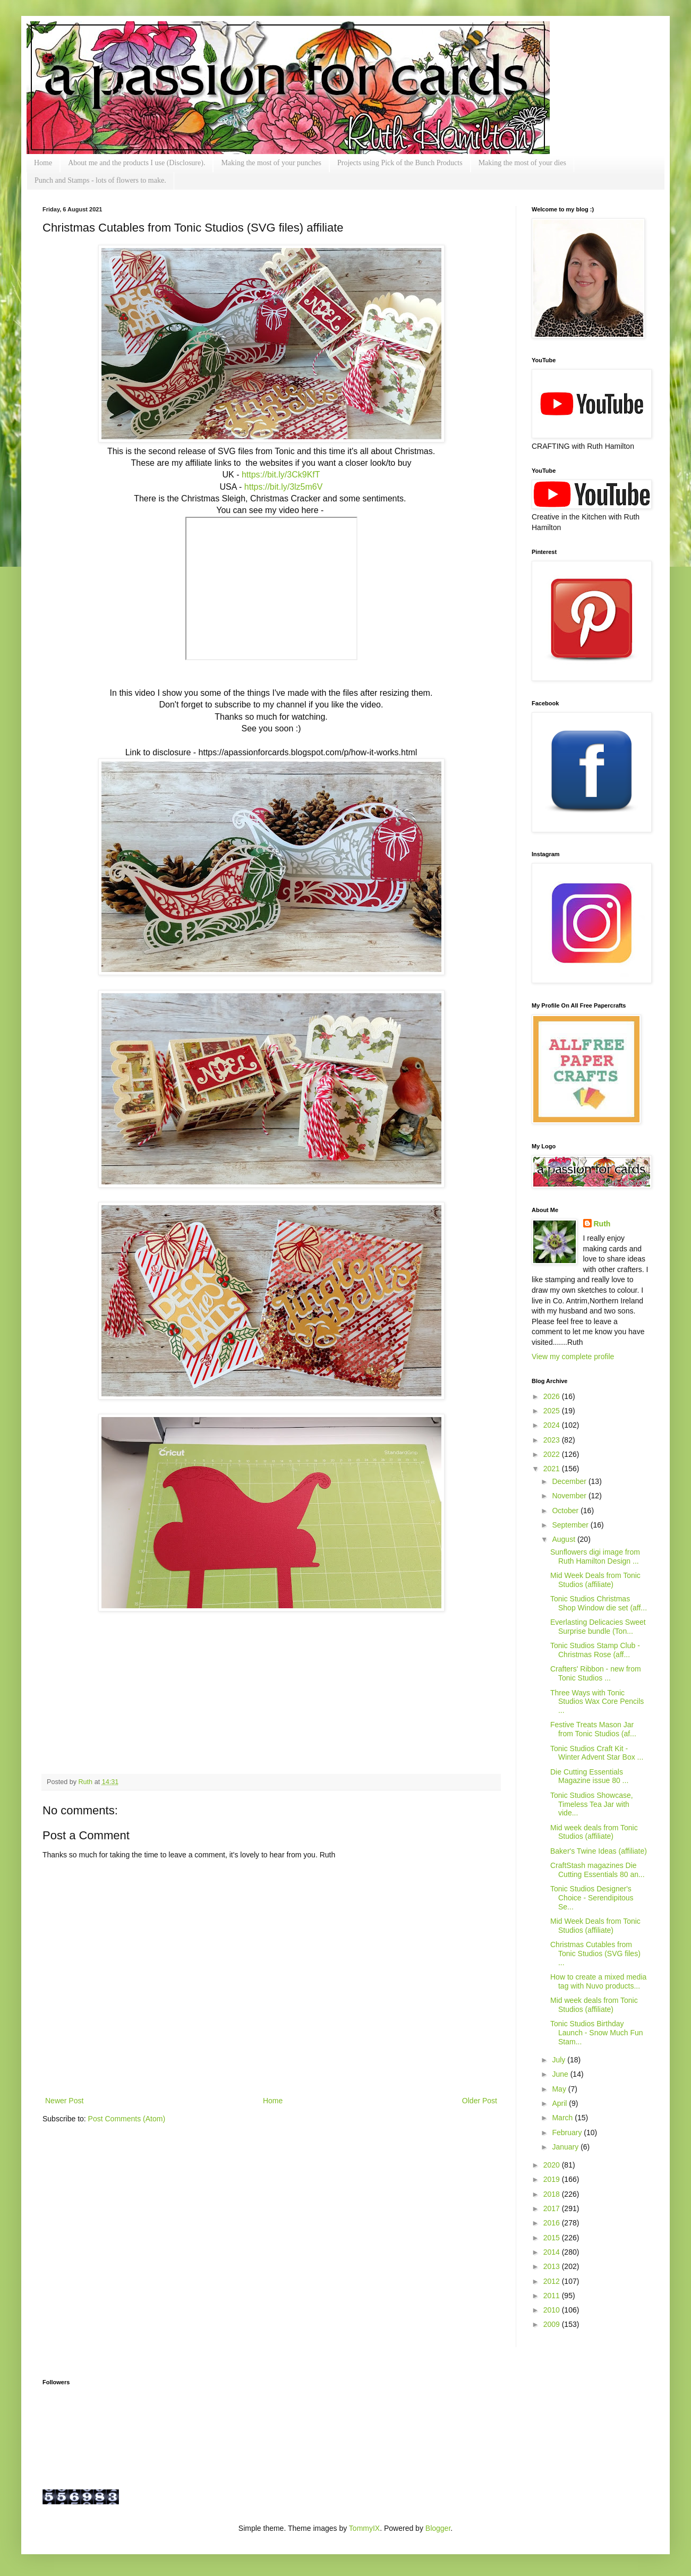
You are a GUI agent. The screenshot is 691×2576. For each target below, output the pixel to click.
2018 (552, 2194)
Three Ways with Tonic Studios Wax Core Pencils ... (597, 1701)
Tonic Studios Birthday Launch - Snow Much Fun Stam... (596, 2032)
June (561, 2074)
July (559, 2059)
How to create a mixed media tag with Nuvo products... (598, 1981)
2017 (552, 2208)
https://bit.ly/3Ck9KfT (281, 474)
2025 (552, 1410)
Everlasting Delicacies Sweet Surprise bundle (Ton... (598, 1626)
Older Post (479, 2100)
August (564, 1539)
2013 (552, 2266)
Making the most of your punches (271, 163)
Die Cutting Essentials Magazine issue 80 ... (589, 1776)
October (566, 1510)
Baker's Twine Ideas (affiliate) (598, 1851)
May (560, 2089)
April (560, 2103)
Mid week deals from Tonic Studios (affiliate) (594, 1832)
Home (43, 163)
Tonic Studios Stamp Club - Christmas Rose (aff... (595, 1650)
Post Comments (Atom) (126, 2118)
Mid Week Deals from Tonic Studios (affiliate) (595, 1580)
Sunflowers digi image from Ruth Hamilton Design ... (595, 1556)
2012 (552, 2281)
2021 (552, 1468)
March (563, 2117)
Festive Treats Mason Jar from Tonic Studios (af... (593, 1729)
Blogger (437, 2528)
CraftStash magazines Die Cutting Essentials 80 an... (597, 1870)
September (571, 1525)
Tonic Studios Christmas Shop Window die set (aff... (598, 1603)
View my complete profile (573, 1356)
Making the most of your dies (522, 163)
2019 (552, 2179)
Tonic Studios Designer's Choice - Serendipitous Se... (592, 1897)
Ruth (87, 1782)
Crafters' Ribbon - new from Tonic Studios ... (595, 1673)
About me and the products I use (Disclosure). (136, 163)
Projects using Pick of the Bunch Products (400, 163)
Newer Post (64, 2100)
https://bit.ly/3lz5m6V (283, 486)
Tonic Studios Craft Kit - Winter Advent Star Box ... (596, 1753)
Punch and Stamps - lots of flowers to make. (100, 180)
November (570, 1495)
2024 (552, 1425)
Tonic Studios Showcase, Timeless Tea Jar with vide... (591, 1804)
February (568, 2132)
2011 (552, 2295)
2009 (552, 2324)
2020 (552, 2165)
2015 (552, 2237)
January (566, 2147)
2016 (552, 2223)
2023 (552, 1440)
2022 (552, 1454)
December (570, 1481)
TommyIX (364, 2528)
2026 (552, 1396)
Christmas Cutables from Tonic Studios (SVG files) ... (595, 1953)
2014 (552, 2252)
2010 (552, 2310)
